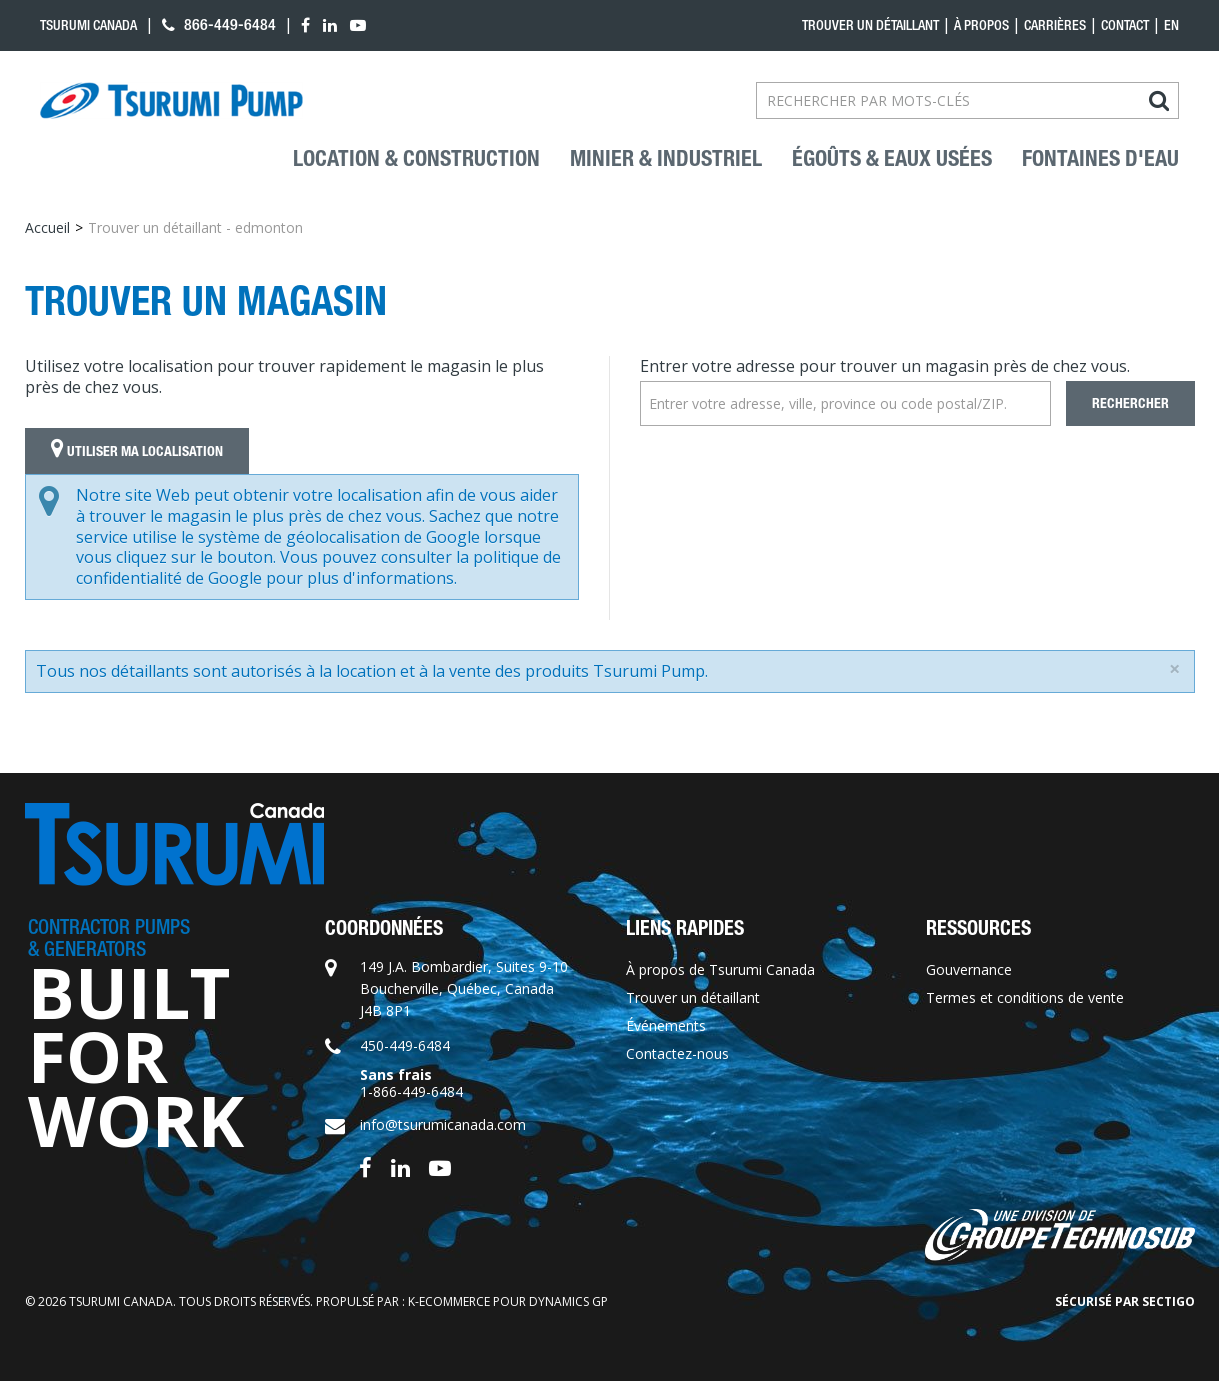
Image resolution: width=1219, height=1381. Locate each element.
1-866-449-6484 (411, 1091)
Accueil (47, 227)
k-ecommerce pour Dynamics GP (508, 1301)
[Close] (1174, 669)
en (1171, 25)
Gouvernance (969, 969)
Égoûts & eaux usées (892, 159)
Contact (1125, 25)
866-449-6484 (219, 24)
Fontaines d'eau (1100, 159)
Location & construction (416, 159)
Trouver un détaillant (870, 25)
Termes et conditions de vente (1025, 997)
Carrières (1055, 25)
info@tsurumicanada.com (443, 1124)
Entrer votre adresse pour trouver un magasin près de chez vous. (885, 366)
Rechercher (1130, 403)
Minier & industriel (666, 159)
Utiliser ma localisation (137, 451)
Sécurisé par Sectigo (1125, 1301)
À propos (981, 25)
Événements (666, 1025)
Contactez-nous (677, 1053)
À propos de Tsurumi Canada (720, 969)
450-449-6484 (405, 1045)
